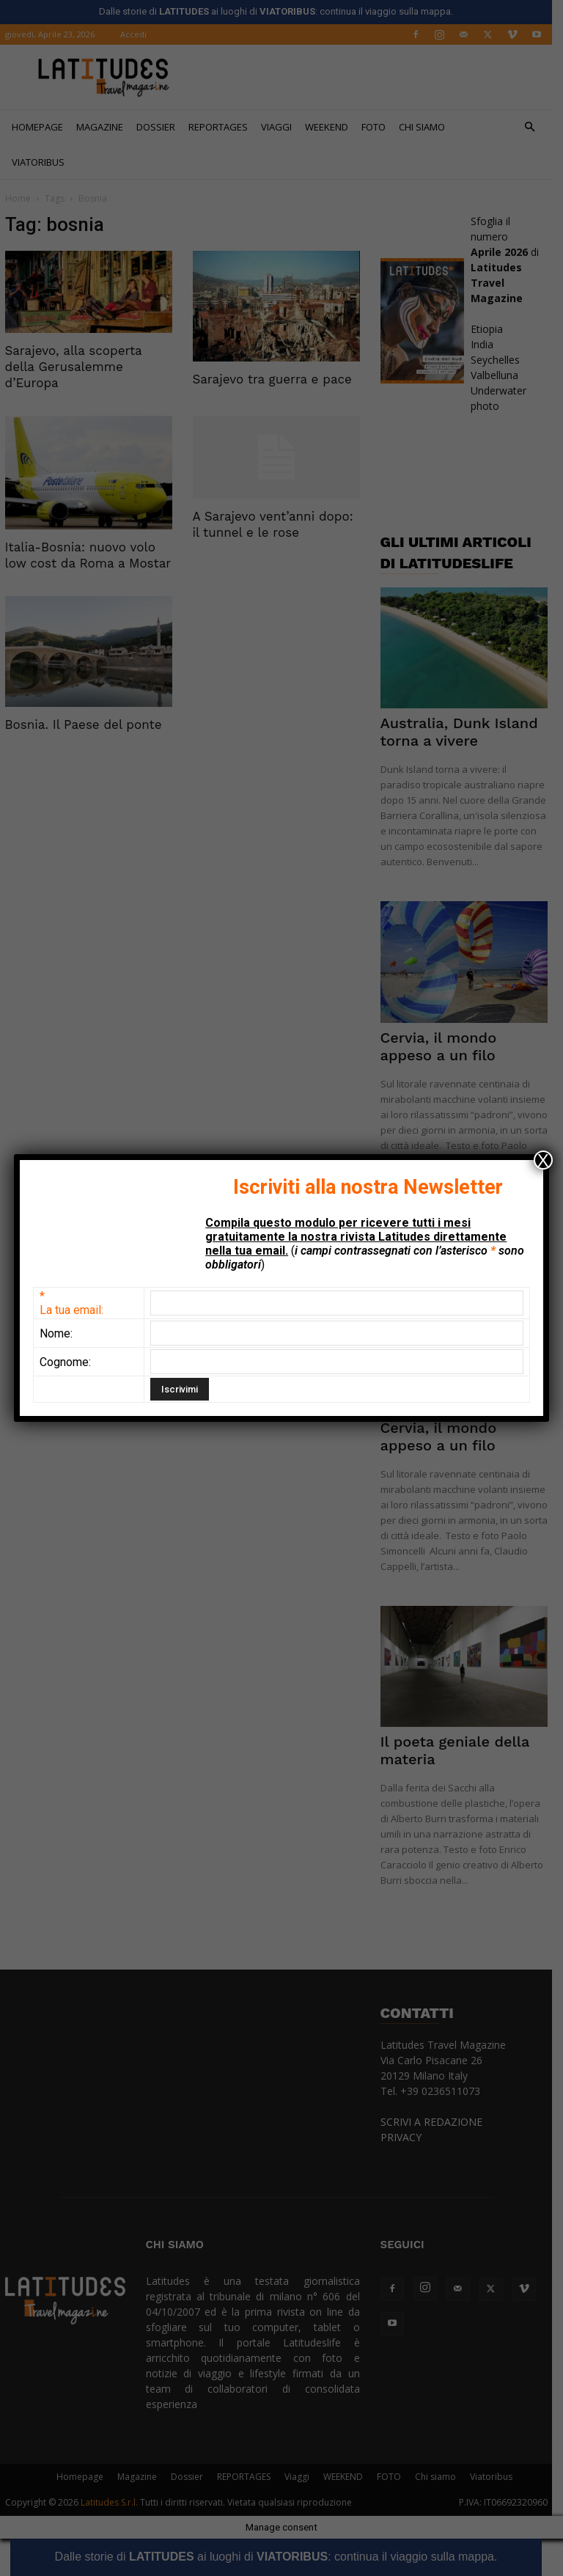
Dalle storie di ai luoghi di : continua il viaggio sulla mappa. (281, 2556)
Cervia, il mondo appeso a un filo (444, 1046)
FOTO (379, 126)
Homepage (42, 126)
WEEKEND (331, 126)
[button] (535, 127)
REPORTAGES (223, 126)
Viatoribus (43, 162)
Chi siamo (427, 126)
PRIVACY (406, 2137)
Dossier (160, 126)
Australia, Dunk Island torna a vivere (464, 731)
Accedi (138, 34)
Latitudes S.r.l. (114, 2502)
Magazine (104, 126)
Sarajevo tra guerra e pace (277, 379)
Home (23, 198)
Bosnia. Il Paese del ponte (88, 724)
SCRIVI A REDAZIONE (436, 2122)
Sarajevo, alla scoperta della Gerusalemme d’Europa (78, 366)
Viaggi (281, 126)
